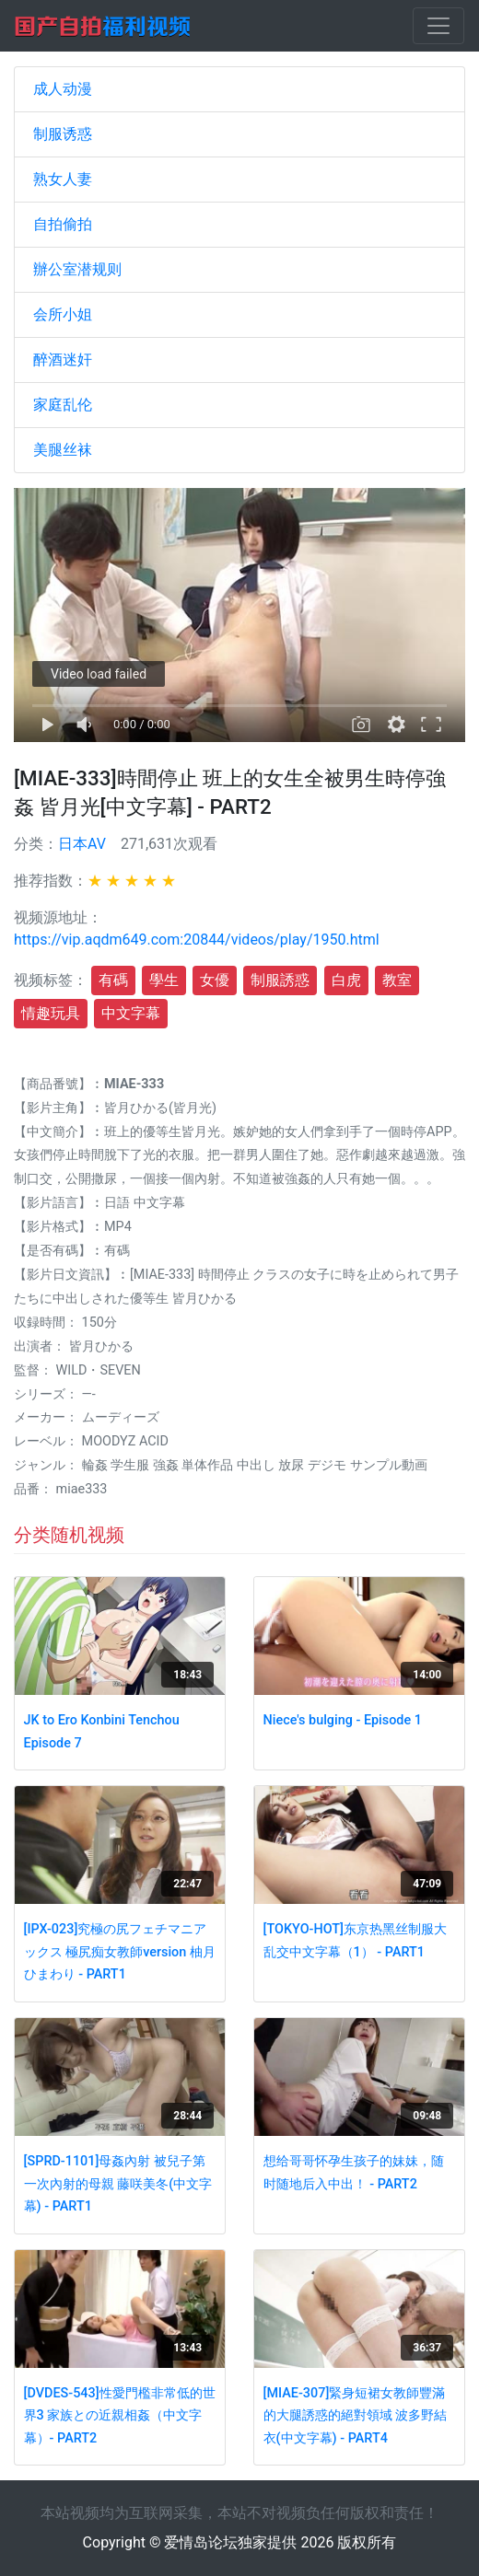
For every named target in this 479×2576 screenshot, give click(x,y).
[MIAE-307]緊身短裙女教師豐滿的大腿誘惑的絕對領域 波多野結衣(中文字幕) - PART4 (355, 2415)
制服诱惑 (62, 134)
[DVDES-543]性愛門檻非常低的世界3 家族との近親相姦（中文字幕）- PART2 (120, 2415)
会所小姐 (62, 314)
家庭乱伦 (62, 404)
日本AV (82, 844)
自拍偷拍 (62, 224)
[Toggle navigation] (438, 25)
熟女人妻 (62, 179)
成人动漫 (62, 89)
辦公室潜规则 (77, 269)
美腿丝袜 (62, 449)
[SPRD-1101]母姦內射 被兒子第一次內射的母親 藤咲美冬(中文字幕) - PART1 (118, 2183)
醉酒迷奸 (62, 359)
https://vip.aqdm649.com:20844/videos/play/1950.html (197, 939)
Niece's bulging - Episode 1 (342, 1720)
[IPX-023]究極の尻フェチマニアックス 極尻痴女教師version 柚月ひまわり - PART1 (120, 1951)
